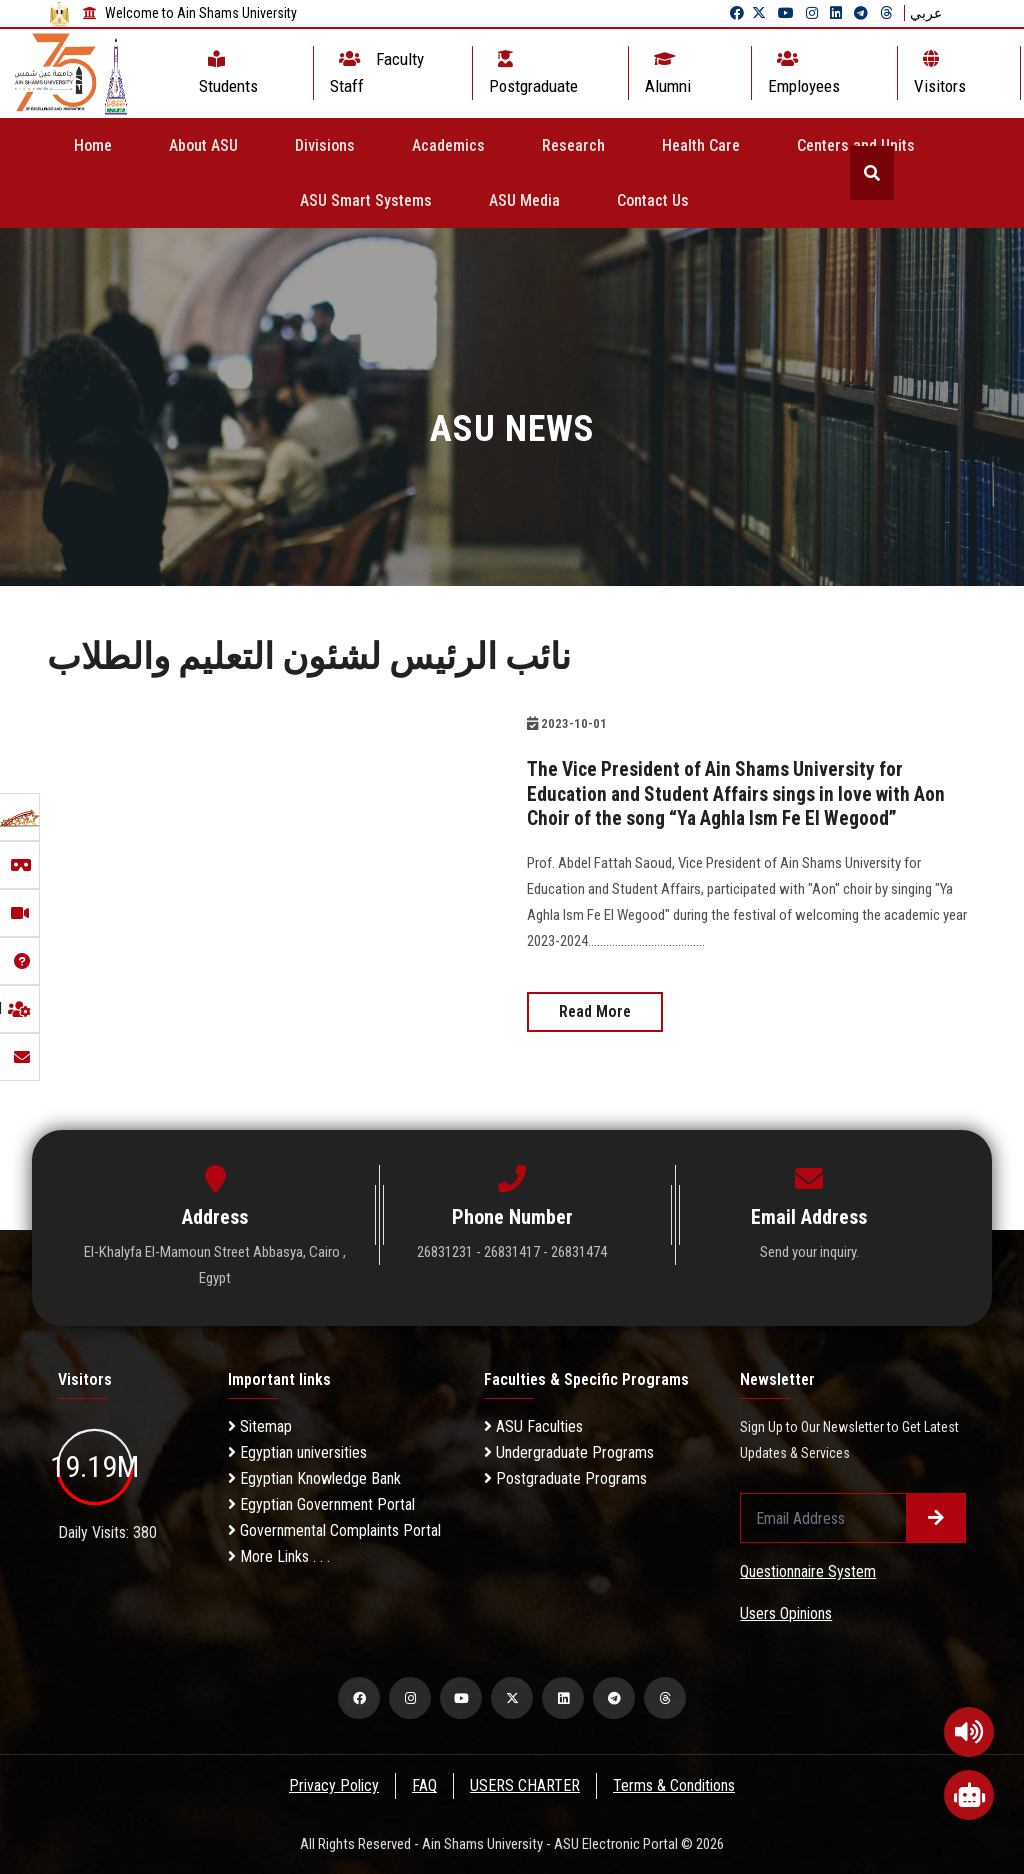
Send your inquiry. (809, 1251)
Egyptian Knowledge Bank (314, 1477)
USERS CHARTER (526, 1784)
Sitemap (260, 1425)
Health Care (701, 145)
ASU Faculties (533, 1425)
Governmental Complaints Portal (334, 1529)
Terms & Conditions (676, 1784)
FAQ (424, 1784)
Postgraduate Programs (565, 1477)
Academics (448, 145)
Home (93, 145)
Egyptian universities (297, 1451)
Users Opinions (786, 1612)
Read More (595, 1010)
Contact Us (653, 200)
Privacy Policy (333, 1784)
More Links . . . (279, 1555)
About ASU (203, 145)
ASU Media (524, 200)
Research (573, 145)
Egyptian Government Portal (321, 1503)
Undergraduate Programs (569, 1451)
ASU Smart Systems (366, 200)
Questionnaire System (808, 1570)
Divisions (325, 145)
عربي (926, 13)
